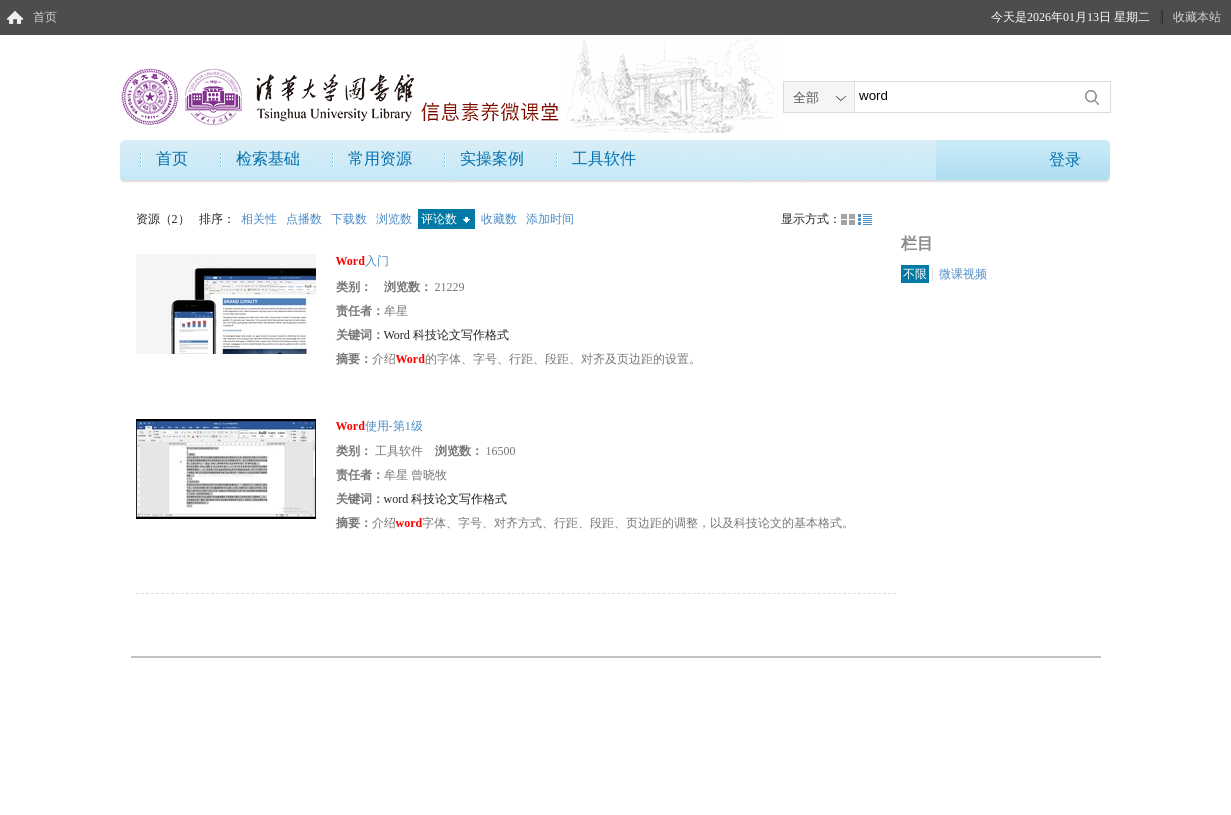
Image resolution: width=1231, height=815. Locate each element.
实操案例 (492, 158)
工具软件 (604, 158)
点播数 (305, 219)
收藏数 (500, 219)
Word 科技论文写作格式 (446, 335)
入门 (362, 261)
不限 (915, 274)
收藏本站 (1197, 17)
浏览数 (395, 219)
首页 (45, 17)
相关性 (260, 219)
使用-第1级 (379, 426)
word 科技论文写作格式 (446, 499)
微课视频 (963, 274)
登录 (1065, 159)
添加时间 (550, 219)
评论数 (445, 219)
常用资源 (380, 158)
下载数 (350, 219)
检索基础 (268, 158)
